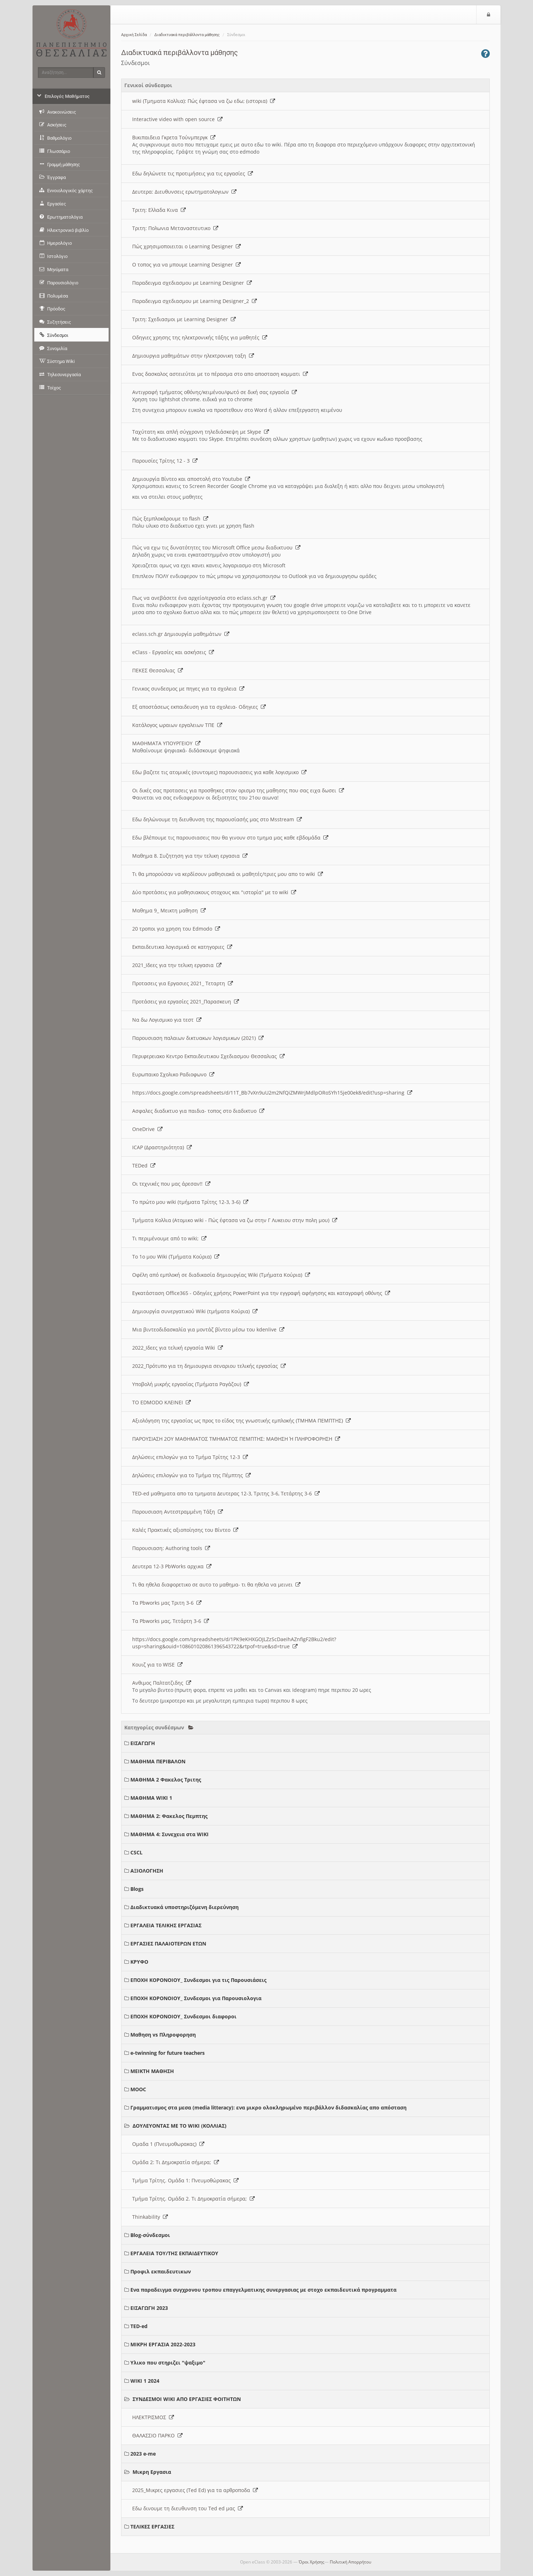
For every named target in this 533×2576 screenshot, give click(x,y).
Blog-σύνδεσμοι (150, 2235)
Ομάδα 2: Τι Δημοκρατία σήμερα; (175, 2162)
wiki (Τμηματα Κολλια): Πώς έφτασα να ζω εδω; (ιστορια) (203, 101)
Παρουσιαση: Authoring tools (171, 1548)
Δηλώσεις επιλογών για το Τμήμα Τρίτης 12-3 (190, 1457)
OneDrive (147, 1129)
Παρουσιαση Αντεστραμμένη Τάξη (177, 1511)
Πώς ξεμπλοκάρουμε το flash (170, 518)
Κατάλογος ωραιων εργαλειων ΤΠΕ (177, 725)
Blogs (137, 1888)
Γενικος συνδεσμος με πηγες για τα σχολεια (188, 688)
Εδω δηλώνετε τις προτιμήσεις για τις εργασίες (192, 173)
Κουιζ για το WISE (157, 1664)
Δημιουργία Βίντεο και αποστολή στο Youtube (191, 478)
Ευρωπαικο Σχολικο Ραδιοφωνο (173, 1074)
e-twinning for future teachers (167, 2052)
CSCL (136, 1852)
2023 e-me (143, 2453)
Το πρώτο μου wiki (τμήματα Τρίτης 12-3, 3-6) (190, 1202)
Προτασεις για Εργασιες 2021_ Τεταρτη (182, 983)
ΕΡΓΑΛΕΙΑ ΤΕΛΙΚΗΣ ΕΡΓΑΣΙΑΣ (165, 1925)
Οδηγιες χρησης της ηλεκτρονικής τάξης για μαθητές (199, 337)
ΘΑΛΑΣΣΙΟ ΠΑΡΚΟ (157, 2435)
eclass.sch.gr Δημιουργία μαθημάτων (180, 634)
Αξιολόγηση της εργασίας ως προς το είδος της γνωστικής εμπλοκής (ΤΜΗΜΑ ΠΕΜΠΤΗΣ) (241, 1420)
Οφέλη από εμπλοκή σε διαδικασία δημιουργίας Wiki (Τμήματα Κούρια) (221, 1274)
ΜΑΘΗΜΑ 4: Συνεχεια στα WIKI (169, 1834)
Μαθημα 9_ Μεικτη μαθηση (169, 910)
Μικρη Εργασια (152, 2471)
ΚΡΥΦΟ (139, 1961)
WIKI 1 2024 (144, 2380)
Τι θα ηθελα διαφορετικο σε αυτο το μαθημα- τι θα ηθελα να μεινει (216, 1584)
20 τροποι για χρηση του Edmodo (176, 928)
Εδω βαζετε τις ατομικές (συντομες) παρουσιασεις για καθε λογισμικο (219, 772)
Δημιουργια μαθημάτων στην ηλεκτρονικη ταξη (193, 355)
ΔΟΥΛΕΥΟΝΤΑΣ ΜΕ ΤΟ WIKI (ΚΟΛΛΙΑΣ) (179, 2125)
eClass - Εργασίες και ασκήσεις (173, 652)
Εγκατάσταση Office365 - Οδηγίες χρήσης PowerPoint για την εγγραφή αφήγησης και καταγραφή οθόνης (261, 1293)
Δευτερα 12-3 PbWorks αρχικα (171, 1566)
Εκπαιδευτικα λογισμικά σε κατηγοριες (182, 946)
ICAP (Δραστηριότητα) (162, 1147)
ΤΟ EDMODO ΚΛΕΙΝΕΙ (161, 1402)
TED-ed (139, 2326)
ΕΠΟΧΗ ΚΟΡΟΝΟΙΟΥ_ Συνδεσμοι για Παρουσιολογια (195, 1998)
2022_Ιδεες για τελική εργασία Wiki (177, 1347)
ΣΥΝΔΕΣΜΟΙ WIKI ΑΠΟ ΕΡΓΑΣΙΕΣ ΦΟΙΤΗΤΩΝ (187, 2399)
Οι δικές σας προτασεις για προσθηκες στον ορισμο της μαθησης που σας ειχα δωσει (238, 790)
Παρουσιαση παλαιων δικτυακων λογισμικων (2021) (198, 1038)
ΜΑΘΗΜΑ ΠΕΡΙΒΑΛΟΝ (157, 1761)
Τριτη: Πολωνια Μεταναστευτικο (175, 228)
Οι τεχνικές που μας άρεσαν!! (171, 1183)
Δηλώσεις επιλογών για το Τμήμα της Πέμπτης (191, 1475)
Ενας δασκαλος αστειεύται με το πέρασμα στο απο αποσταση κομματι (220, 373)
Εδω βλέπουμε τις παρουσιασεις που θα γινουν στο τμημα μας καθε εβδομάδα (230, 837)
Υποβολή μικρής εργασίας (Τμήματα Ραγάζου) (190, 1384)
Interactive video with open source (177, 119)
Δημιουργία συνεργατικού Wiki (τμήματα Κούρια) (195, 1311)
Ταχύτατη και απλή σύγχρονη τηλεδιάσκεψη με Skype (200, 431)
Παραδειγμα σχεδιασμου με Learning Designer (192, 282)
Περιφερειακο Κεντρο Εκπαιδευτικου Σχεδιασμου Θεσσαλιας (208, 1056)
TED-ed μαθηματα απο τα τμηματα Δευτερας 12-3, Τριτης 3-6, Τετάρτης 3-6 (226, 1493)
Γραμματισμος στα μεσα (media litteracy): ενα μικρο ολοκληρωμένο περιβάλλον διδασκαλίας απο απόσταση (268, 2107)
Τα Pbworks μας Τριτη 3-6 (166, 1602)
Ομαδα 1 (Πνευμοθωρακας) (168, 2144)
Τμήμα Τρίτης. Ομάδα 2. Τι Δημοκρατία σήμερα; (193, 2198)
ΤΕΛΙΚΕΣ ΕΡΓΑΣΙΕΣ (152, 2526)
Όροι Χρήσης (311, 2562)
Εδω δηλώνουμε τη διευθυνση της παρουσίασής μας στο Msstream (217, 819)
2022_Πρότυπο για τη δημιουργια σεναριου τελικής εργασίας (209, 1365)
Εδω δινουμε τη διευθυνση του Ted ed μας (187, 2508)
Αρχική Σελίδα (134, 35)
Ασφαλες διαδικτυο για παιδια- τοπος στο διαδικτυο (198, 1110)
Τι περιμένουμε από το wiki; (169, 1238)
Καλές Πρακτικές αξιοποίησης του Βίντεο (185, 1529)
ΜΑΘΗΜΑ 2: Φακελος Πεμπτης (169, 1816)
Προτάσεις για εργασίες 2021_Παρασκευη (185, 1001)
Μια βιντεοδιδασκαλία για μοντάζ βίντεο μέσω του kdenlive (208, 1329)
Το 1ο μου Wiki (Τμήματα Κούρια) (175, 1256)
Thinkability (150, 2216)
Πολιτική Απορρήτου (350, 2562)
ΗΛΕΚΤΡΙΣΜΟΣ (153, 2417)
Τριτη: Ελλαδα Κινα (159, 209)
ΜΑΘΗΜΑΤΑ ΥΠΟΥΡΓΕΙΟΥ (166, 743)
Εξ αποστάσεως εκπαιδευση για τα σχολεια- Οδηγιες (199, 706)
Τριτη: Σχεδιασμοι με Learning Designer (184, 319)
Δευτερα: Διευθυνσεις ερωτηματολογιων (184, 191)
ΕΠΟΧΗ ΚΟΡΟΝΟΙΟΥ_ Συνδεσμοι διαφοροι (183, 2016)
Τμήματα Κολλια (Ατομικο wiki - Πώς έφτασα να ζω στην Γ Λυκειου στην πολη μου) (234, 1220)
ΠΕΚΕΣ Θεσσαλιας (157, 670)
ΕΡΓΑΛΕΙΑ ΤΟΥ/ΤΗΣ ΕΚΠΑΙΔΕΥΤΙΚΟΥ (174, 2253)
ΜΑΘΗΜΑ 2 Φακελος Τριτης (165, 1779)
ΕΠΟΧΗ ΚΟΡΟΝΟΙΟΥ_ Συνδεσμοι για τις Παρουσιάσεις (198, 1980)
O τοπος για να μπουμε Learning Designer (186, 264)
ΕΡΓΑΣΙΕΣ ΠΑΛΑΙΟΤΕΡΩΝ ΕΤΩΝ (168, 1943)
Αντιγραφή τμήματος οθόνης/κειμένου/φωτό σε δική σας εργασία (214, 392)
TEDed (143, 1165)
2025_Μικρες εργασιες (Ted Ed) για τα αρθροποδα (195, 2490)
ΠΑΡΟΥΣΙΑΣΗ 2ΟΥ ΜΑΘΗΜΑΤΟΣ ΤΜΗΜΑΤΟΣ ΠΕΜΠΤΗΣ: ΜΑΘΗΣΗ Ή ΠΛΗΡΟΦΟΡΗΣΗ (236, 1438)
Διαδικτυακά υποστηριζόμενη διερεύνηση (184, 1907)
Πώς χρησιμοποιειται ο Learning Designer (186, 246)
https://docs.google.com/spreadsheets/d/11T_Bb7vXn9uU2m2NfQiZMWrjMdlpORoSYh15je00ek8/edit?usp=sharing (272, 1092)
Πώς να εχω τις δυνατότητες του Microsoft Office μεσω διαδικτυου (216, 547)
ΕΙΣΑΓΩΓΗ (142, 1743)
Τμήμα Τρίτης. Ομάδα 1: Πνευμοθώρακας (185, 2180)
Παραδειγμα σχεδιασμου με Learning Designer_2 (194, 301)
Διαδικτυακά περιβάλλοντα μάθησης (187, 35)
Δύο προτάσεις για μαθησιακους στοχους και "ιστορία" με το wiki (214, 892)
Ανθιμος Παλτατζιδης (161, 1682)
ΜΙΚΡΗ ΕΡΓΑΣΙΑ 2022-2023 (162, 2344)
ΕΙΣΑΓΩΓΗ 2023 (149, 2308)
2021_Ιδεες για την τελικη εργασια (176, 965)
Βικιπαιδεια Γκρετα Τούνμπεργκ (173, 137)
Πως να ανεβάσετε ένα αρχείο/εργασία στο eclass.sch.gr (203, 597)
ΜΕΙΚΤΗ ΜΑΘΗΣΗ (152, 2071)
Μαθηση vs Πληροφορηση (163, 2034)
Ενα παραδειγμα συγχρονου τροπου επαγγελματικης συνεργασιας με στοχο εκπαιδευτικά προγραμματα (263, 2289)
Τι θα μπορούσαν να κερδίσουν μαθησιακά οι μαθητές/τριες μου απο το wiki (227, 874)
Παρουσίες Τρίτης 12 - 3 (165, 460)
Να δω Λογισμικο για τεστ (166, 1019)
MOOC (138, 2089)
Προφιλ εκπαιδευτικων (160, 2271)
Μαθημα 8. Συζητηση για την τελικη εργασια (190, 855)
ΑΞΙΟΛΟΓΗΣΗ (146, 1870)
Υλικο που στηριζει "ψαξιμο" (167, 2362)
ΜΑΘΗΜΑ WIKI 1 (151, 1797)
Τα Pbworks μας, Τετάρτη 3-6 (170, 1621)
